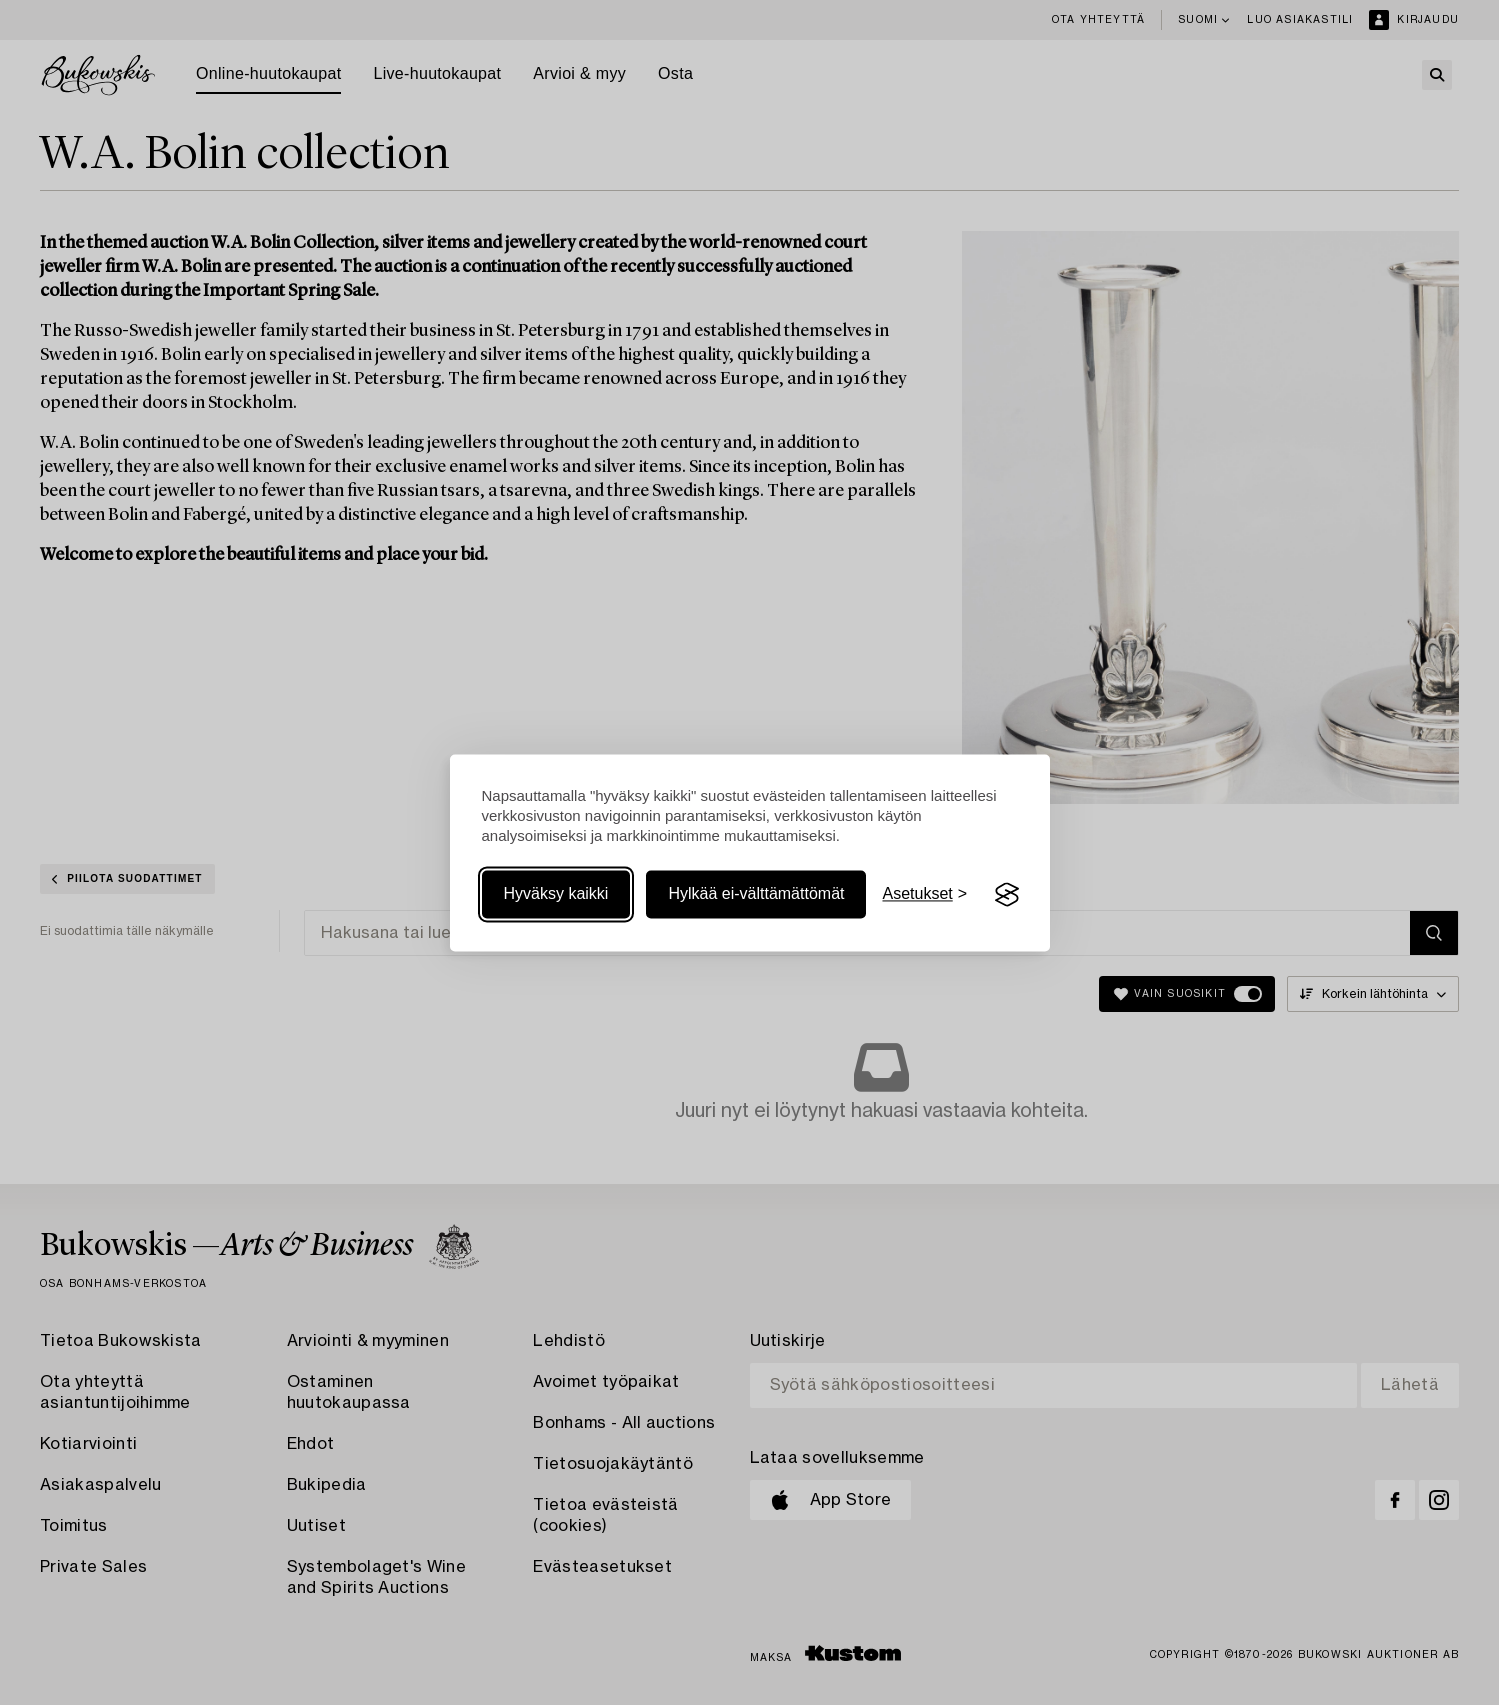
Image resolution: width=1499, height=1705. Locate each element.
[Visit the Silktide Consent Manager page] (1007, 895)
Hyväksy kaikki (556, 894)
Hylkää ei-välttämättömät (756, 894)
